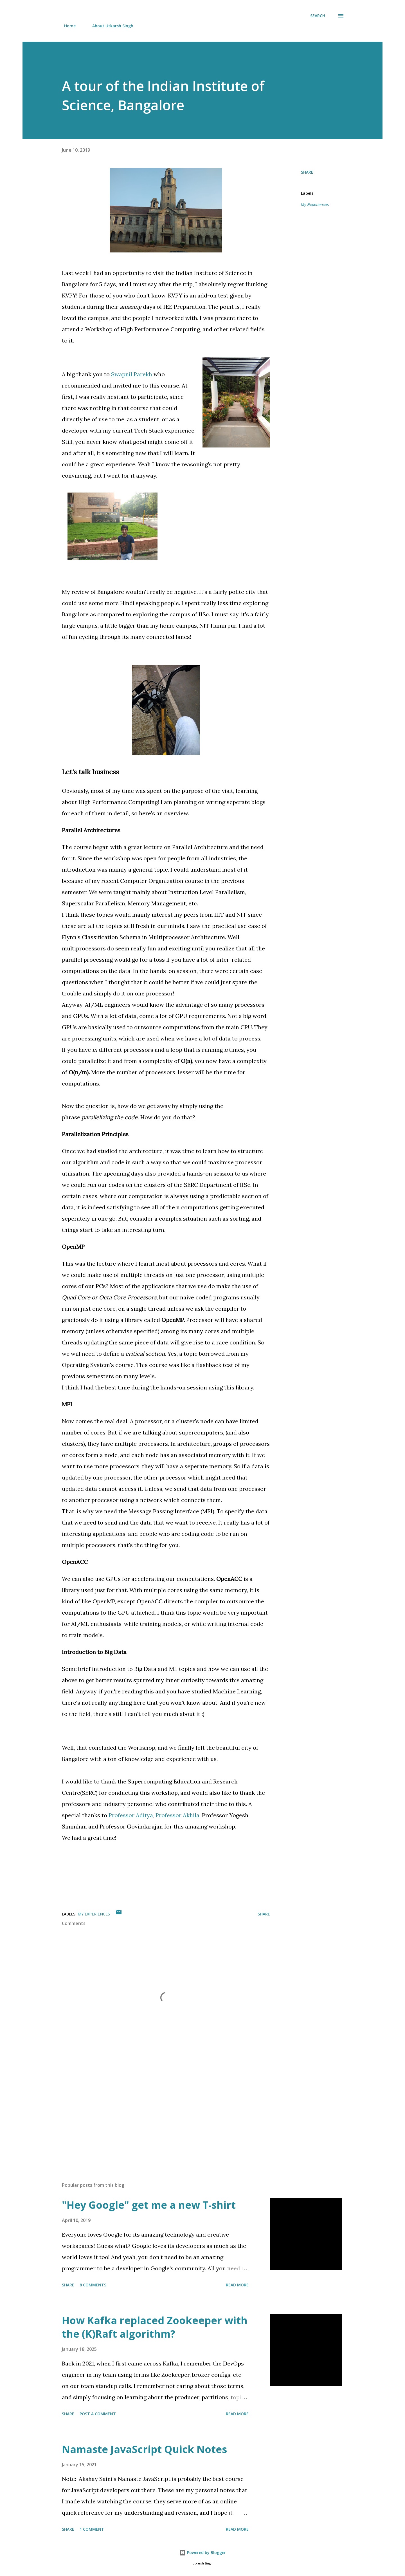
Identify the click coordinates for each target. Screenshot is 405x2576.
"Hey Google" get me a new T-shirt (149, 2205)
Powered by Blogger (202, 2552)
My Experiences (315, 204)
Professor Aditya (131, 1815)
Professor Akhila (177, 1815)
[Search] (317, 15)
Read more (237, 2285)
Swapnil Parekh (131, 374)
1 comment (92, 2529)
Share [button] (307, 172)
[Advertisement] (157, 2112)
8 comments (93, 2285)
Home (66, 25)
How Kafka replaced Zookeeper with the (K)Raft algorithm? (155, 2327)
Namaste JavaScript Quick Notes (144, 2449)
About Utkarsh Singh (109, 25)
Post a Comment (98, 2413)
